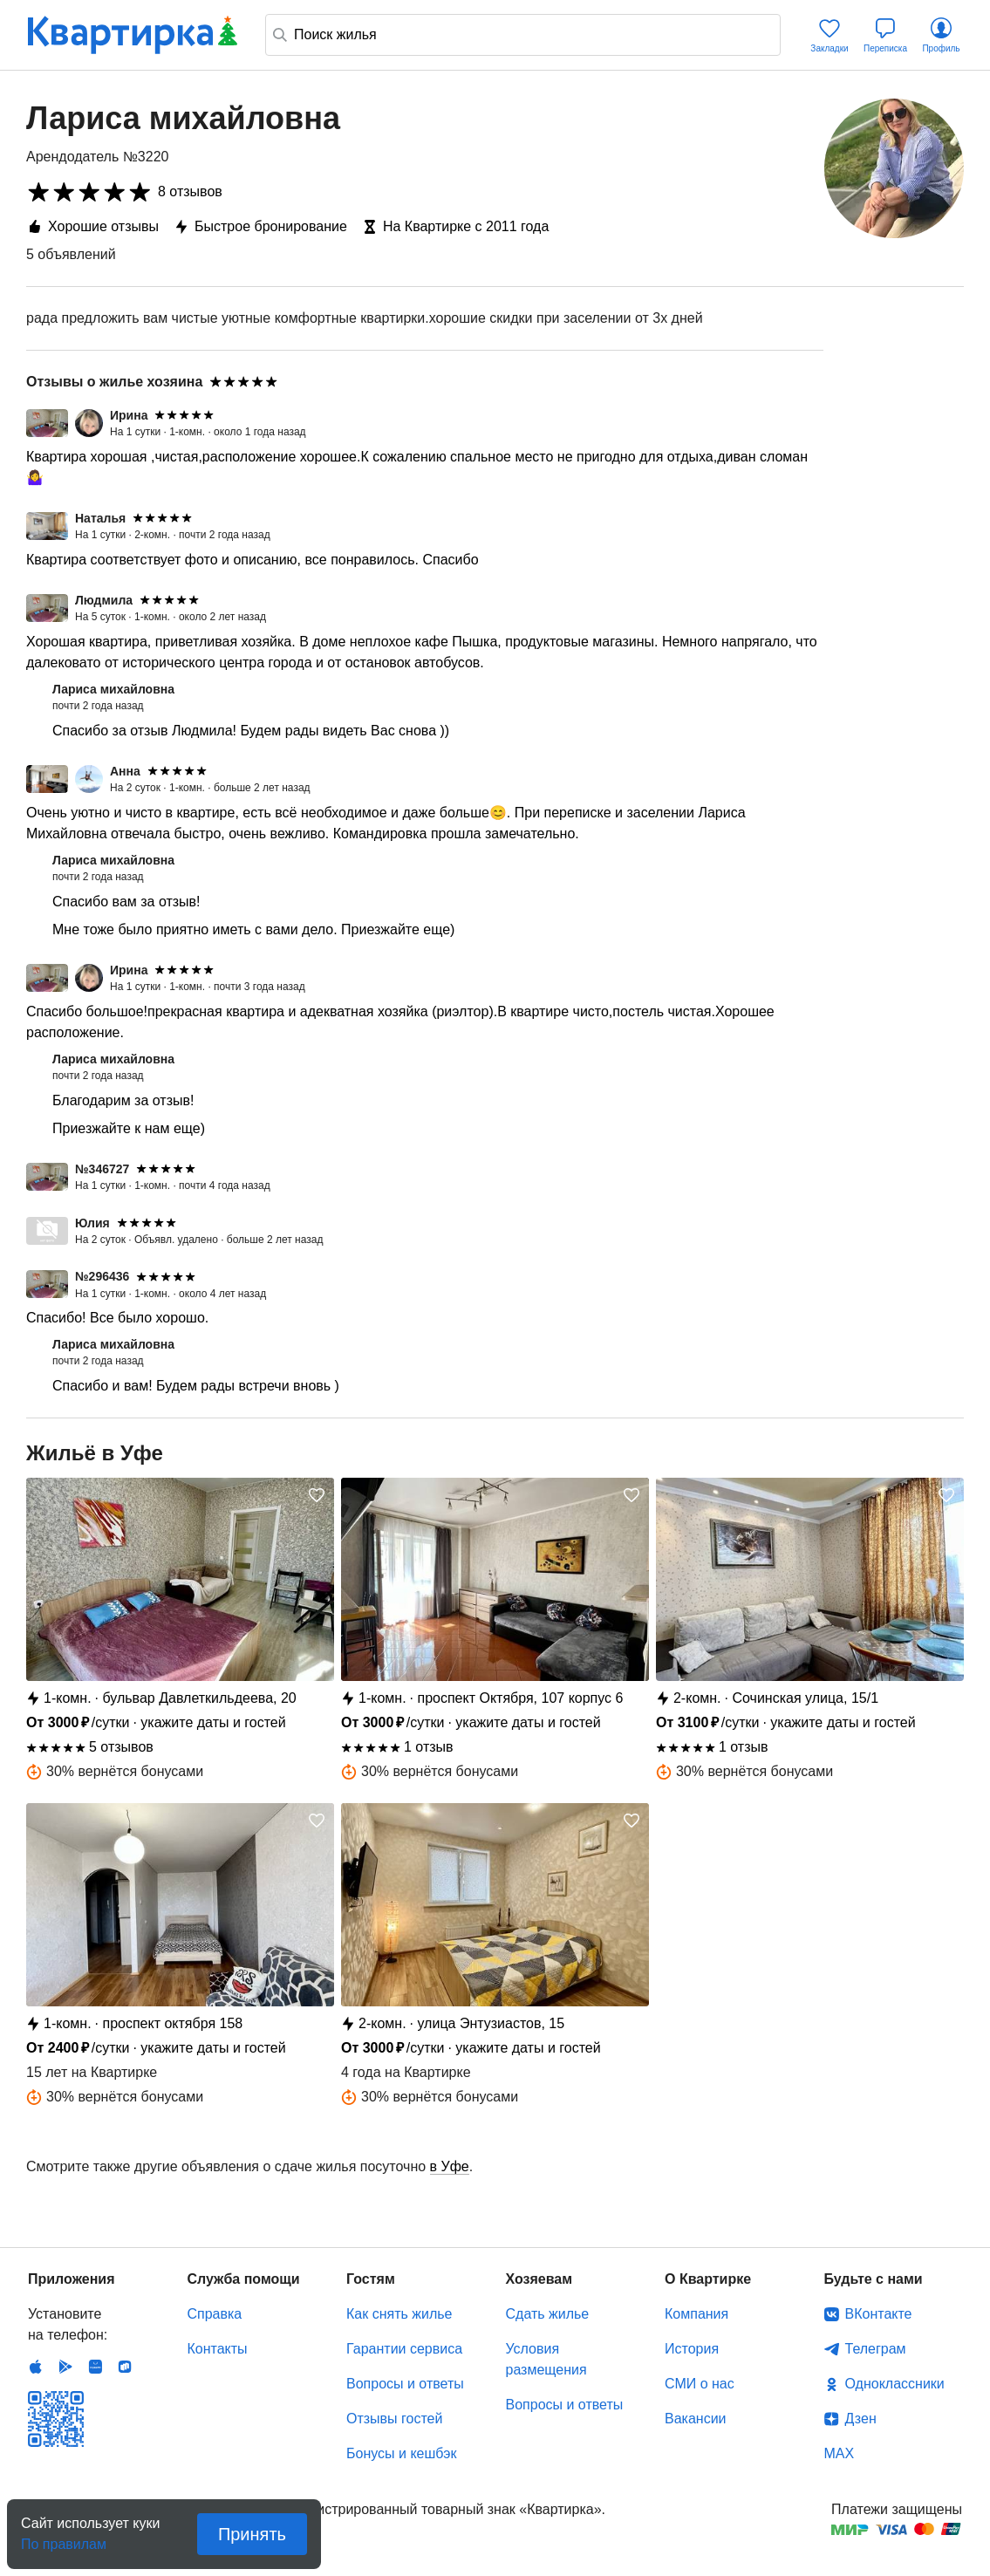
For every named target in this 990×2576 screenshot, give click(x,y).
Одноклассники (895, 2383)
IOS (36, 2367)
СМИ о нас (699, 2383)
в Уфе (449, 2166)
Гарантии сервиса (404, 2348)
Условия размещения (546, 2359)
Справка (215, 2313)
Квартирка (132, 35)
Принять (252, 2534)
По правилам (63, 2539)
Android (65, 2367)
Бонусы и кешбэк (401, 2453)
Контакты (218, 2348)
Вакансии (696, 2418)
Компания (696, 2313)
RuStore (125, 2367)
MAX (839, 2453)
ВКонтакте (878, 2313)
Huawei (95, 2367)
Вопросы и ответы (405, 2383)
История (692, 2348)
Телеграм (875, 2348)
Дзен (861, 2418)
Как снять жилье (399, 2313)
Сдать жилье (548, 2313)
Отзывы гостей (394, 2418)
